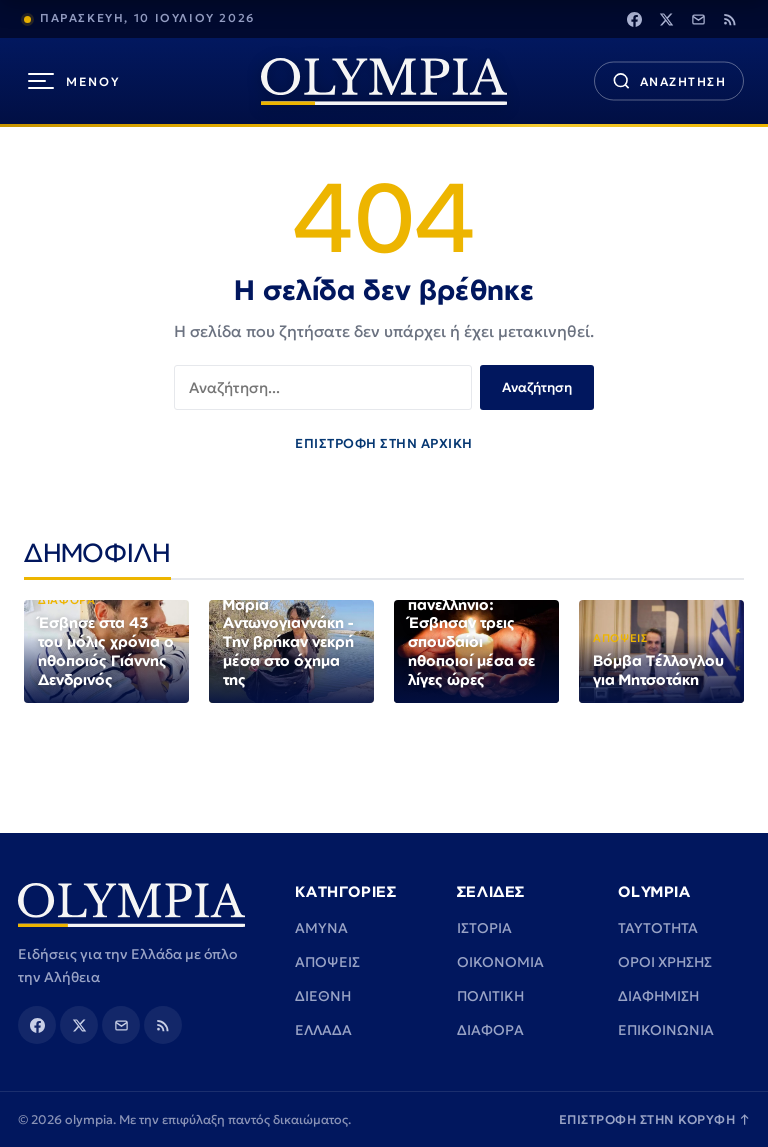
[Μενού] (74, 81)
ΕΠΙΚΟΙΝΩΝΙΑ (666, 1030)
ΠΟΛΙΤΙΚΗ (490, 996)
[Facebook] (634, 19)
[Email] (698, 19)
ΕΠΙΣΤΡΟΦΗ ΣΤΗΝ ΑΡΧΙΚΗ (384, 443)
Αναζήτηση (537, 387)
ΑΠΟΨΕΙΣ (327, 962)
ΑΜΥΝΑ (321, 928)
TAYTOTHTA (658, 928)
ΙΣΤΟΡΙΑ (484, 928)
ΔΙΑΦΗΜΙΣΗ (658, 996)
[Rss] (730, 19)
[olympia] (384, 81)
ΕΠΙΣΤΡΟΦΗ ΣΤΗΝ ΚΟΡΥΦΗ (655, 1119)
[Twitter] (666, 19)
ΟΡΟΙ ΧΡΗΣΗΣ (665, 962)
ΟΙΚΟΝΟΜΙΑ (500, 962)
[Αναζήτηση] (669, 81)
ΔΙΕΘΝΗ (323, 996)
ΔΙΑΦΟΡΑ (490, 1030)
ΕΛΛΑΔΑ (323, 1030)
